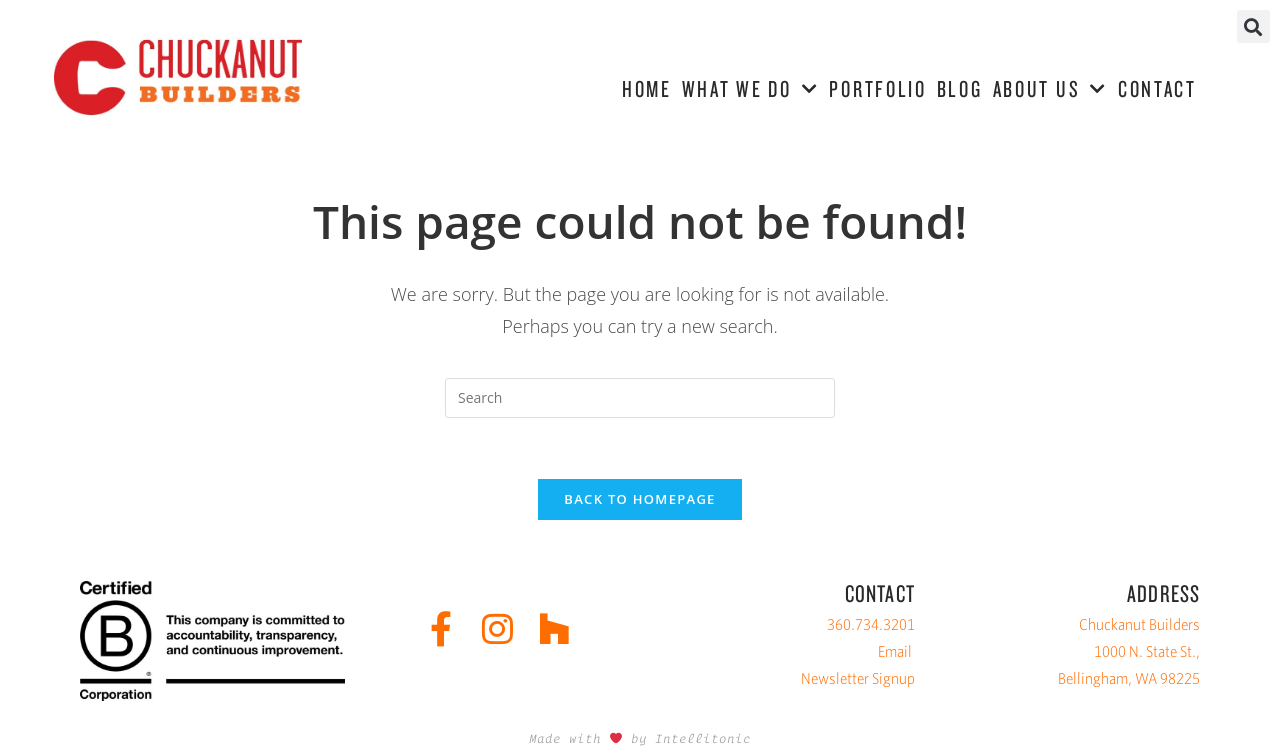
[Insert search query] (640, 398)
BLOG (960, 88)
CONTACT (1157, 88)
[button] (1253, 26)
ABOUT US (1050, 89)
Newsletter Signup (858, 678)
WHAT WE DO (751, 89)
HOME (647, 88)
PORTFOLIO (877, 88)
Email (895, 651)
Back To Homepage (639, 499)
